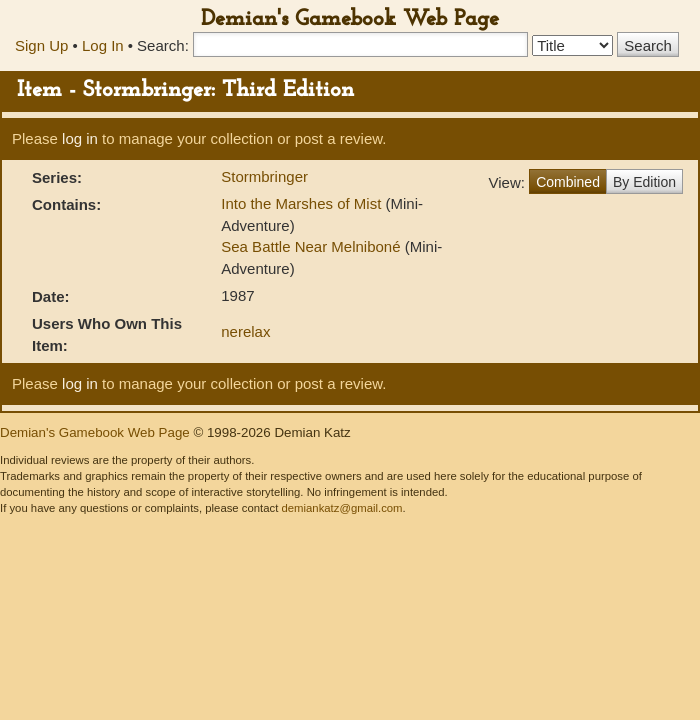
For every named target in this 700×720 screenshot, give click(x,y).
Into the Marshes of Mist (303, 203)
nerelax (245, 331)
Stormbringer (264, 176)
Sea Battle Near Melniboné (312, 246)
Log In (103, 45)
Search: (163, 45)
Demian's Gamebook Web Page (350, 19)
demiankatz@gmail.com (341, 508)
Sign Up (41, 45)
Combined (568, 182)
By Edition (644, 182)
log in (80, 138)
